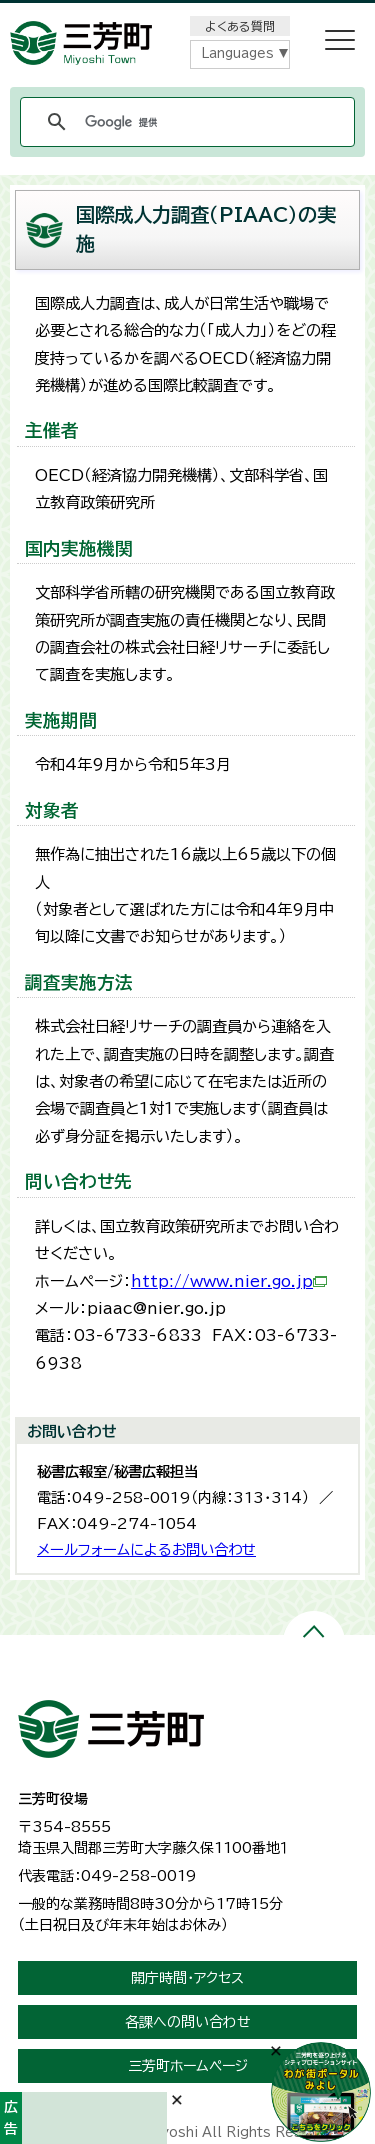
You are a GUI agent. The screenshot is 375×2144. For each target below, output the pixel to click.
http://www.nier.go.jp (229, 1281)
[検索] (184, 122)
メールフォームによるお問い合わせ (146, 1549)
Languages (237, 53)
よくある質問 (240, 26)
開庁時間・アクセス (187, 1978)
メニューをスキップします (188, 13)
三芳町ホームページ (188, 2066)
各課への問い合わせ (188, 2022)
